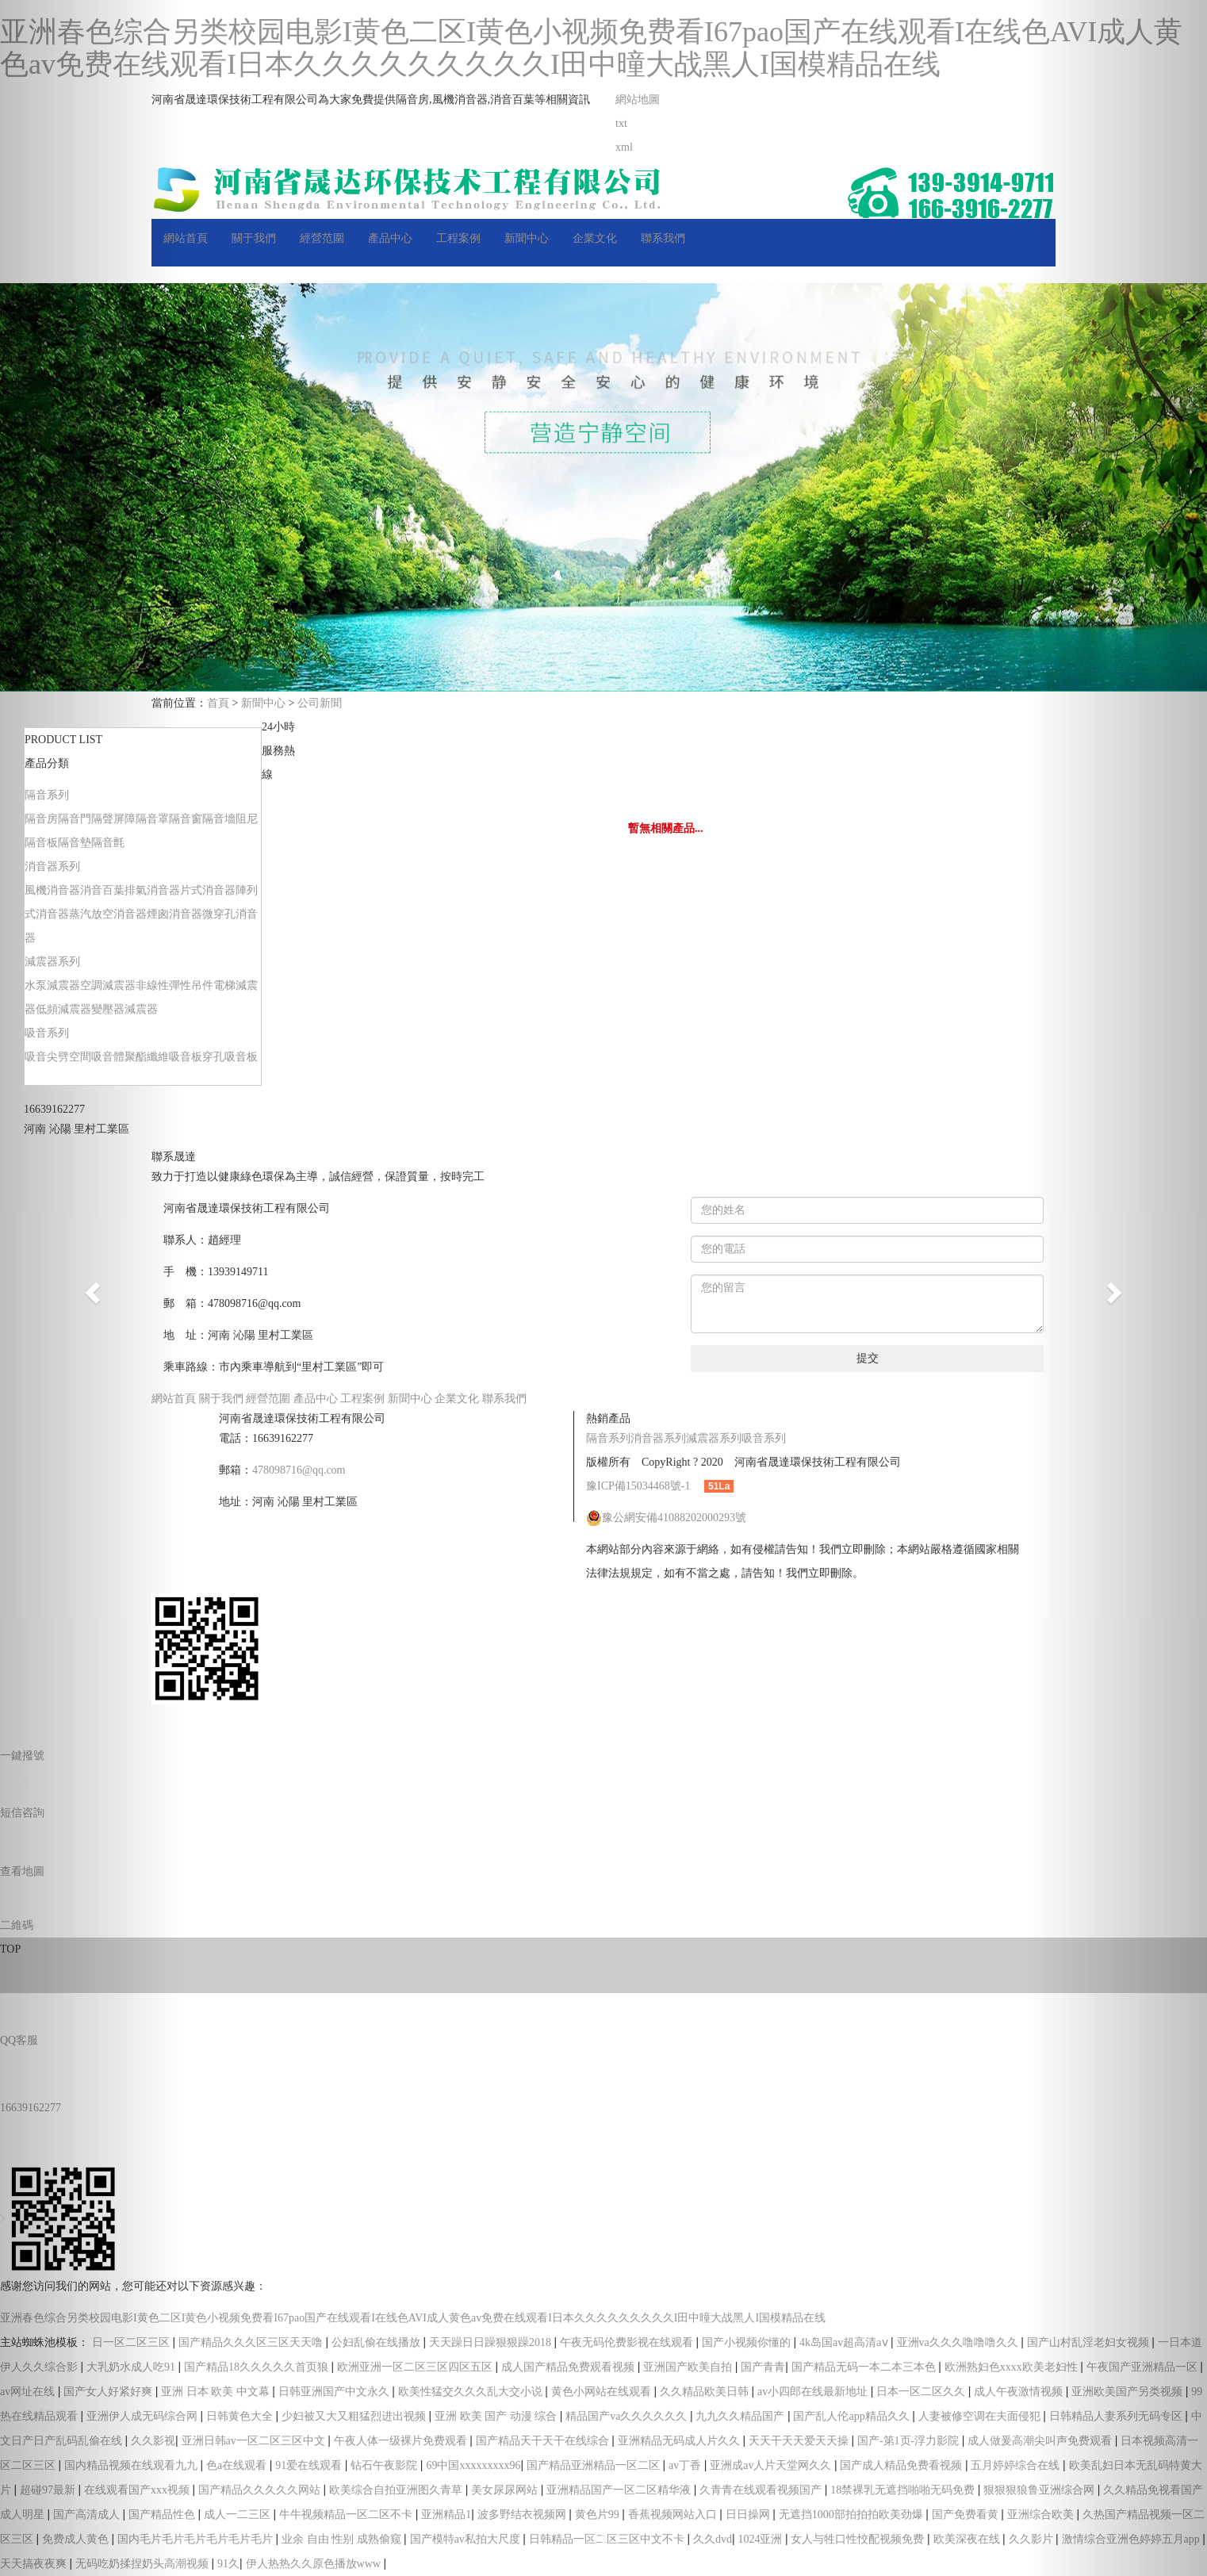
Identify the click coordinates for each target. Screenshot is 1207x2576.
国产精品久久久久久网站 (261, 2490)
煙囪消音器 (174, 914)
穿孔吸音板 (230, 1057)
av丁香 (686, 2465)
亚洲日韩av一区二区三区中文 (255, 2441)
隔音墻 (219, 819)
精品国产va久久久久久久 (627, 2416)
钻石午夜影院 (385, 2465)
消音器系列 (52, 866)
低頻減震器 (63, 1009)
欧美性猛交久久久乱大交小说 (472, 2392)
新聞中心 (526, 238)
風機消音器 (52, 890)
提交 (867, 1358)
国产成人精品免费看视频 (902, 2465)
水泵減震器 (52, 985)
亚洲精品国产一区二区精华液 (620, 2490)
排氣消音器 (152, 890)
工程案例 (458, 238)
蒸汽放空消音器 (108, 914)
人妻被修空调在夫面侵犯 (981, 2416)
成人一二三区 (239, 2514)
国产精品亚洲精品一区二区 (595, 2465)
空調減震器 (108, 985)
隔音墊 (74, 843)
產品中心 (390, 238)
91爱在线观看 (310, 2465)
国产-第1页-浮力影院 (909, 2441)
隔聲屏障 (113, 819)
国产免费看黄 (967, 2514)
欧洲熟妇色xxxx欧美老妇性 (1013, 2367)
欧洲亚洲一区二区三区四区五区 (416, 2367)
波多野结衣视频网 (523, 2514)
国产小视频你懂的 (748, 2342)
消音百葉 (102, 890)
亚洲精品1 (446, 2514)
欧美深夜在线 (968, 2539)
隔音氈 (108, 843)
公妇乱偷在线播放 (377, 2342)
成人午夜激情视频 (1020, 2392)
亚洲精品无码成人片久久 (680, 2441)
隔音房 (41, 819)
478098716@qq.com (299, 1470)
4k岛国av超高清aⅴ (845, 2342)
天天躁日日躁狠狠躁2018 (491, 2342)
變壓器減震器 (124, 1009)
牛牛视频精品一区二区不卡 (347, 2514)
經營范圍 (322, 238)
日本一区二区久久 (922, 2392)
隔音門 (74, 819)
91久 (228, 2564)
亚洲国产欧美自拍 (689, 2367)
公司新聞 (319, 703)
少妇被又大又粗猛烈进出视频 (355, 2416)
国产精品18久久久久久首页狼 (257, 2367)
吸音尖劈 (47, 1057)
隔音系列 (47, 795)
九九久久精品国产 (741, 2416)
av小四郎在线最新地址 (814, 2392)
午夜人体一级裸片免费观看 (402, 2441)
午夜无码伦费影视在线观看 (628, 2342)
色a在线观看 (238, 2465)
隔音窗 (185, 819)
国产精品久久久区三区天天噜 (252, 2342)
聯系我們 (663, 238)
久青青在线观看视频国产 (762, 2490)
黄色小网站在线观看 (602, 2392)
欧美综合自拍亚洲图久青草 (397, 2490)
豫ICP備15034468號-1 (638, 1486)
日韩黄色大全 (241, 2416)
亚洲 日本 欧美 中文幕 (216, 2392)
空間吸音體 (97, 1057)
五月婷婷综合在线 (1017, 2465)
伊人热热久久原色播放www (315, 2564)
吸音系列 (47, 1033)
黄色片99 (599, 2514)
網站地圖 (637, 99)
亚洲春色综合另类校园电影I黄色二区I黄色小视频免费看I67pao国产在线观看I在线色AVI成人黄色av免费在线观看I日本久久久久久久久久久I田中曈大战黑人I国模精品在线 (591, 48)
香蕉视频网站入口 (674, 2514)
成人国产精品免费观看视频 (569, 2367)
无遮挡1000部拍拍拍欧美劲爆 (852, 2514)
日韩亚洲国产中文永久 (335, 2392)
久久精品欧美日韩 (706, 2392)
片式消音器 (208, 890)
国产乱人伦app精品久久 (852, 2416)
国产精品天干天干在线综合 (544, 2441)
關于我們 (254, 238)
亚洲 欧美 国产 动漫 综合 (497, 2416)
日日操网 (749, 2514)
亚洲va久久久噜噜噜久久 (959, 2342)
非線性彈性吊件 (174, 985)
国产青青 (763, 2367)
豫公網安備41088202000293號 (666, 1518)
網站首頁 (185, 238)
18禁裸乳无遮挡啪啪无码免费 (904, 2490)
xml (624, 147)
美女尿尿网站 (506, 2490)
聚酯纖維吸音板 (163, 1057)
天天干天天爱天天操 (800, 2441)
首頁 (218, 703)
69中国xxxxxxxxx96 (473, 2465)
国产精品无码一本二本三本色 (865, 2367)
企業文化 (595, 238)
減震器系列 (52, 962)
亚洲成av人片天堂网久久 (772, 2465)
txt (621, 123)
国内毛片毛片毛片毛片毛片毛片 (196, 2539)
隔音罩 (152, 819)
